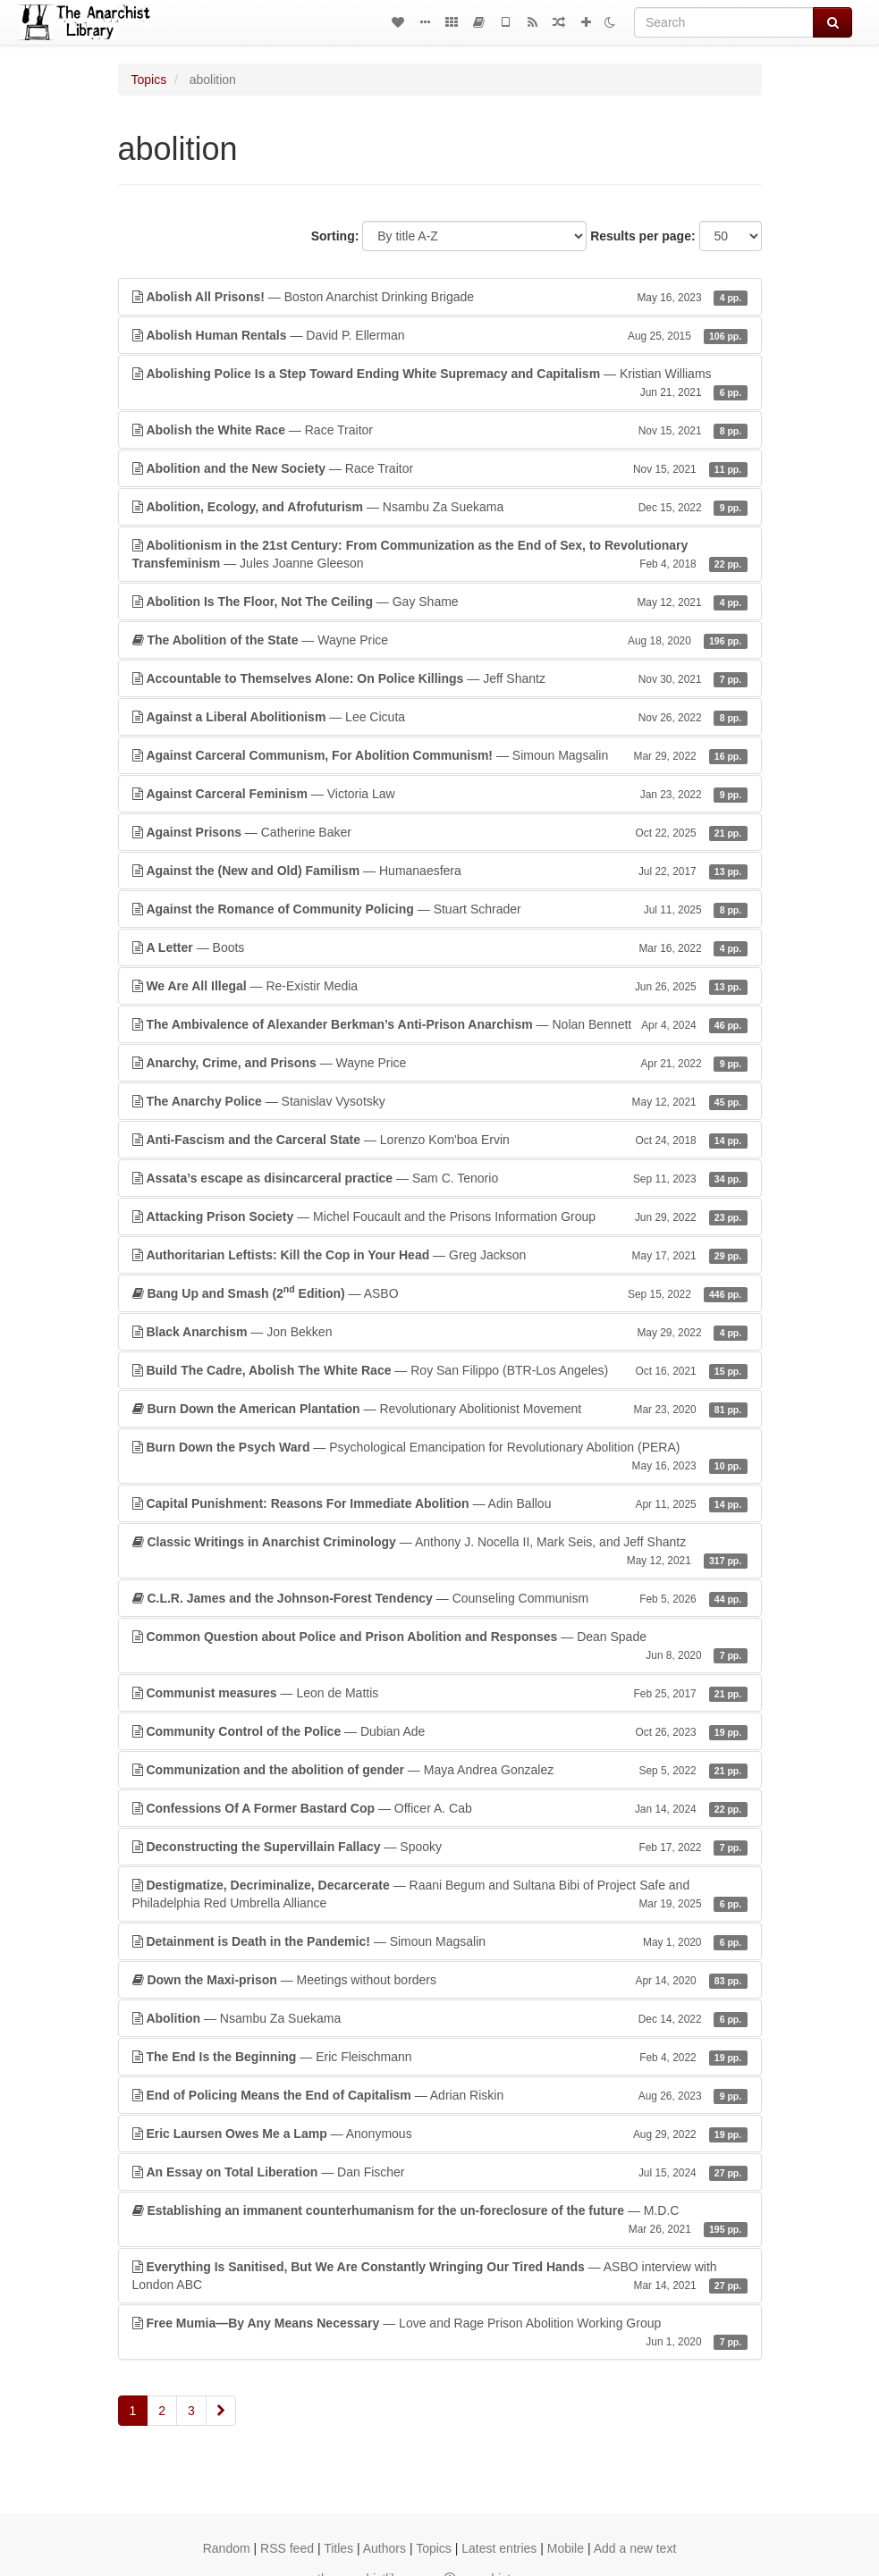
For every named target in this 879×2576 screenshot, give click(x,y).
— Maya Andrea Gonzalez (440, 1770)
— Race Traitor (440, 430)
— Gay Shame (440, 601)
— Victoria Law (440, 794)
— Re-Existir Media (440, 986)
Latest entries (499, 2548)
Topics (149, 79)
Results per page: (642, 236)
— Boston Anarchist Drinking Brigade (440, 297)
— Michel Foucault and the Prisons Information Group (440, 1216)
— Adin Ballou (440, 1503)
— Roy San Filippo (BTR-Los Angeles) (440, 1370)
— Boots (440, 947)
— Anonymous (440, 2133)
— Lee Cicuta (440, 717)
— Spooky (440, 1847)
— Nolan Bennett (440, 1024)
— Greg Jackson (440, 1255)
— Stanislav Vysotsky (440, 1101)
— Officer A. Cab (440, 1808)
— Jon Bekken (440, 1332)
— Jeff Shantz (440, 678)
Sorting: (335, 236)
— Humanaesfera (440, 871)
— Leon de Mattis (440, 1693)
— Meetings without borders (440, 1980)
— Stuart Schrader (440, 909)
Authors (384, 2548)
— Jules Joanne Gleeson (440, 555)
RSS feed (287, 2548)
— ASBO (440, 1292)
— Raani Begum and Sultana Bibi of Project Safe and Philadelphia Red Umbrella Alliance (440, 1895)
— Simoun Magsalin (440, 755)
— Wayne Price (440, 640)
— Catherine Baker (440, 832)
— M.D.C (440, 2220)
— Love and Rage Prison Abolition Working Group (440, 2333)
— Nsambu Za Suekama (440, 507)
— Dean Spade (440, 1646)
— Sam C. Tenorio (440, 1178)
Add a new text (635, 2548)
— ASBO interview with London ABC (440, 2277)
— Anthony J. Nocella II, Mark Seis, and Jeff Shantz (440, 1552)
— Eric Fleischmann (440, 2057)
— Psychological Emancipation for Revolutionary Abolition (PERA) (440, 1457)
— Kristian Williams (440, 383)
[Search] (724, 22)
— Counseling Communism (440, 1598)
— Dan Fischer (440, 2172)
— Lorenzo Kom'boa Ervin (440, 1140)
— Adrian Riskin (440, 2095)
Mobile (565, 2548)
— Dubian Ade (440, 1731)
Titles (338, 2548)
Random (226, 2548)
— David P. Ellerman (440, 335)
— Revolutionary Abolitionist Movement (440, 1409)
